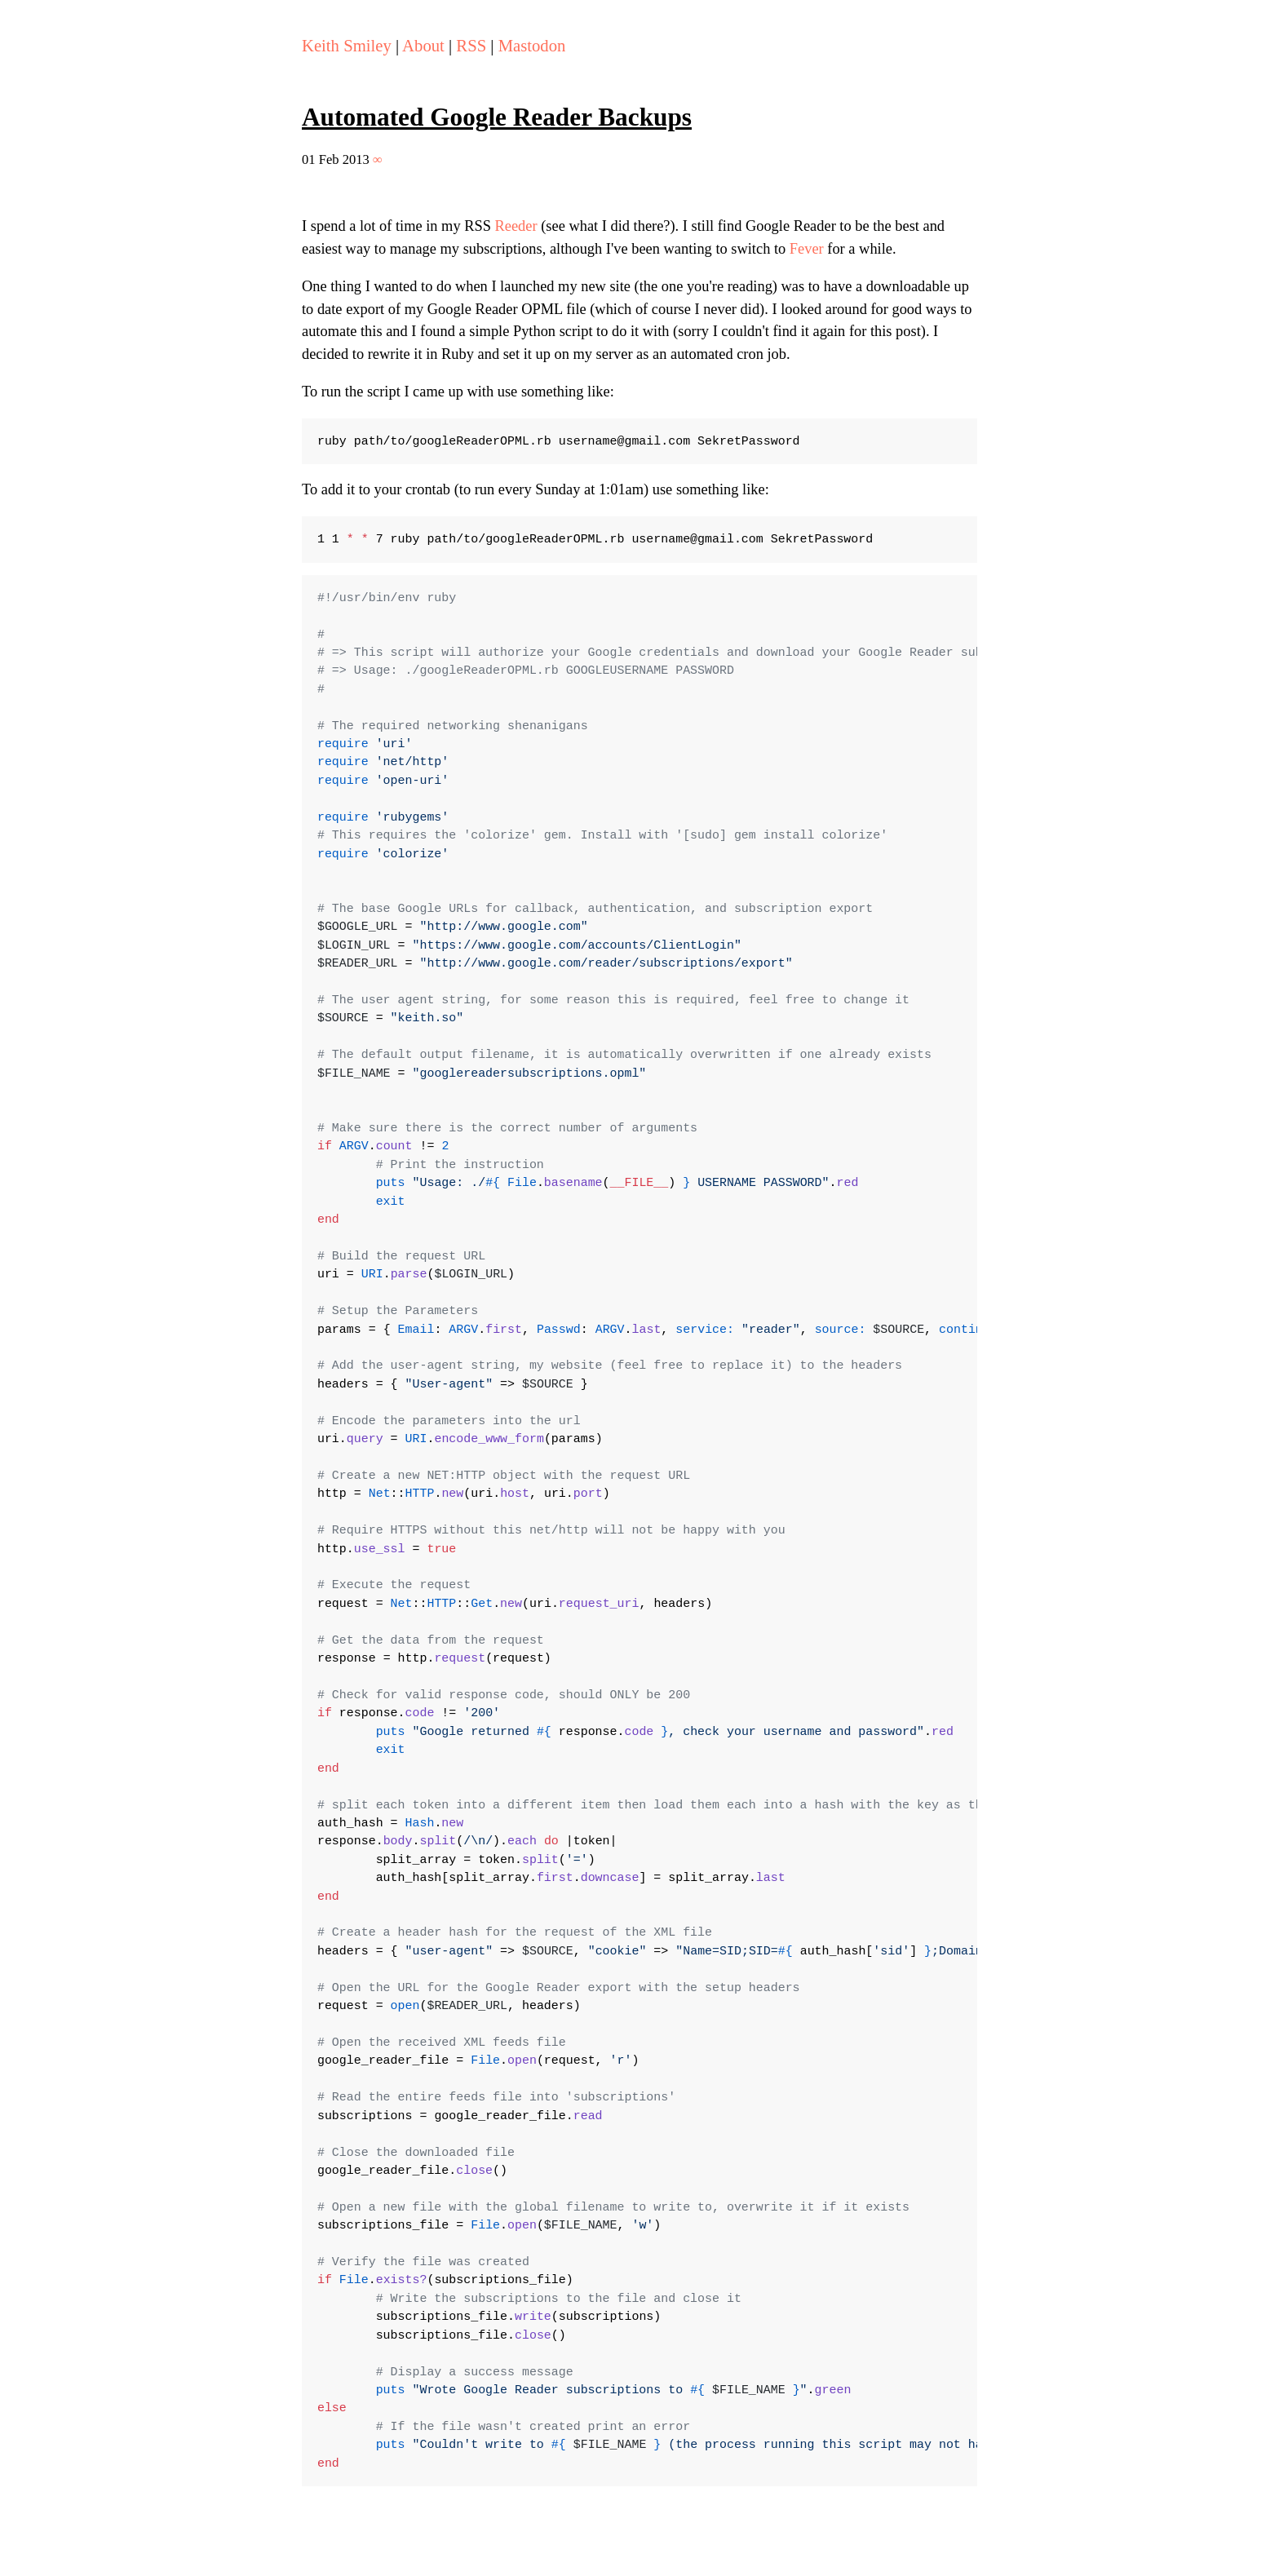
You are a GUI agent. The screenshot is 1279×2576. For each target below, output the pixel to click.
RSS (471, 46)
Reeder (516, 226)
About (423, 46)
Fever (807, 249)
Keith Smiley (347, 46)
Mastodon (532, 46)
